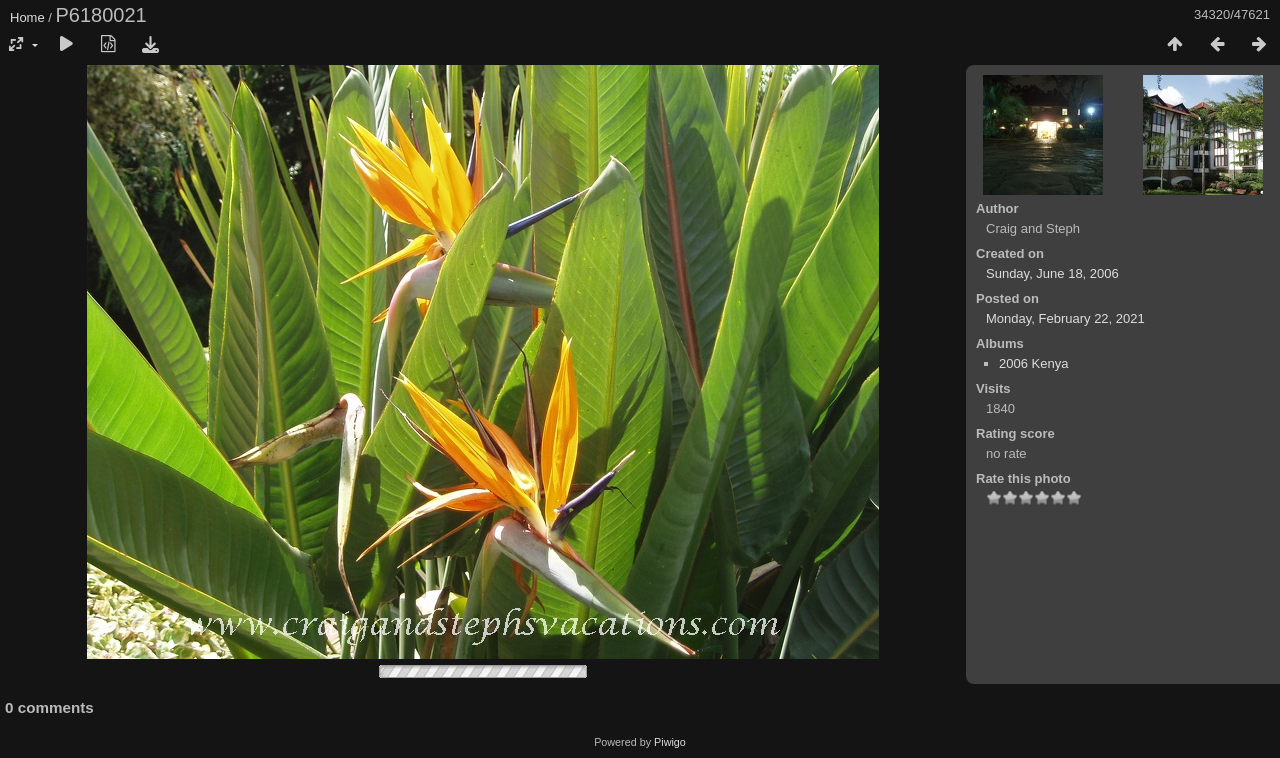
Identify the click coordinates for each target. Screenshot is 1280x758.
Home (27, 17)
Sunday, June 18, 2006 (1052, 273)
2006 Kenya (1033, 363)
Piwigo (670, 742)
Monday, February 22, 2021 (1065, 318)
